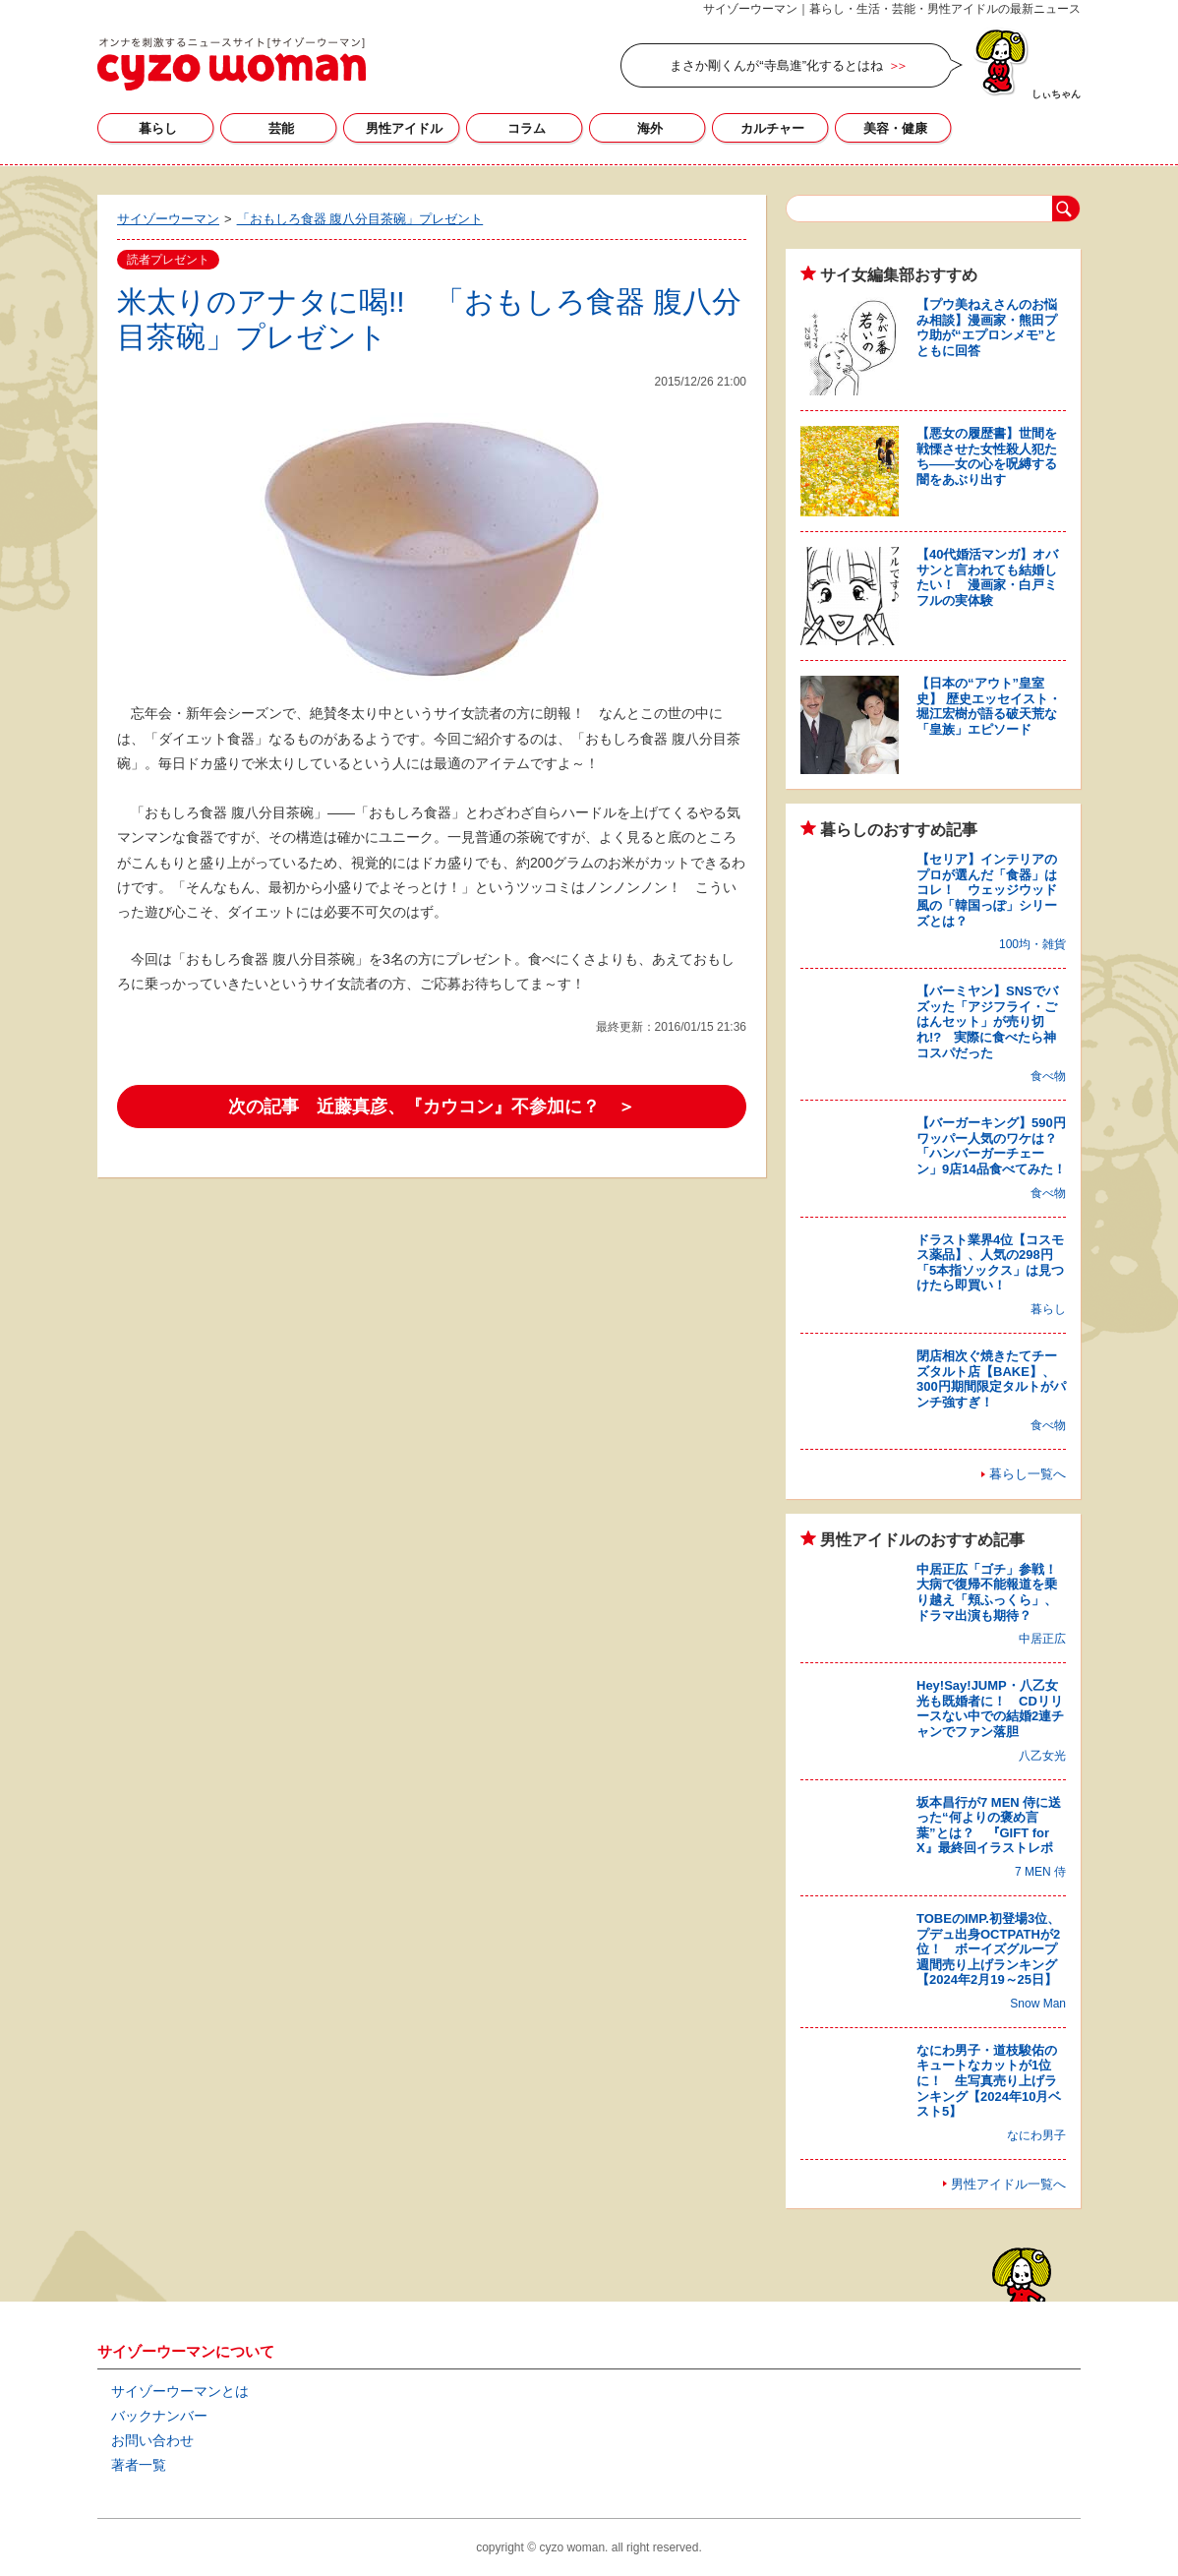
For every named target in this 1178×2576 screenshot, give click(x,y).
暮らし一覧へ (1027, 1474)
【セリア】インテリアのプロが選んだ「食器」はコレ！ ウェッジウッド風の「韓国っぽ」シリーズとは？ (986, 890)
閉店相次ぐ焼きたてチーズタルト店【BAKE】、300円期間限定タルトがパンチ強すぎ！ (991, 1378)
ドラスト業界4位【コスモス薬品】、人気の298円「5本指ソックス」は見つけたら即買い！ (990, 1262)
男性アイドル (404, 128)
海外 (650, 128)
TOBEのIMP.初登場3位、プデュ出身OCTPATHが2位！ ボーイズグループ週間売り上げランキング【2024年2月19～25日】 (988, 1949)
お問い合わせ (152, 2440)
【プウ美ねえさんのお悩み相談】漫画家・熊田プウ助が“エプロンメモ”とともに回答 (986, 327)
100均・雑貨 (1032, 944)
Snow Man (1038, 2003)
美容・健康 (895, 128)
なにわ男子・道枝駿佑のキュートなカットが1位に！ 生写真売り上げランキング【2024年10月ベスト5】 (988, 2081)
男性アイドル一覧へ (1008, 2184)
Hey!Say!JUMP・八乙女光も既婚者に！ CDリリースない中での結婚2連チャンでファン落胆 (990, 1708)
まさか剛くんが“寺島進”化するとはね (776, 65)
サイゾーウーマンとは (180, 2391)
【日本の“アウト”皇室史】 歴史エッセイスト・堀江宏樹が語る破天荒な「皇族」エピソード (988, 706)
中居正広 (1042, 1639)
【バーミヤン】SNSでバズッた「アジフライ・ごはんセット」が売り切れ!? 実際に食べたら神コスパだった (987, 1021)
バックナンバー (159, 2416)
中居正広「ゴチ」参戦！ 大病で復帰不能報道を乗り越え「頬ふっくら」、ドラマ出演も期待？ (993, 1592)
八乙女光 (1042, 1756)
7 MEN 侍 (1040, 1872)
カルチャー (772, 128)
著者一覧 (138, 2465)
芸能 (281, 128)
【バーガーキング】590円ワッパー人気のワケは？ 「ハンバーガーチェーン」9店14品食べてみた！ (993, 1145)
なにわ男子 (1036, 2135)
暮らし (158, 128)
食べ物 (1048, 1076)
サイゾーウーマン (231, 63)
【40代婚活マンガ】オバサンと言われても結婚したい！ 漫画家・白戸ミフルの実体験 (987, 577)
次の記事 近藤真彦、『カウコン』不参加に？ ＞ (431, 1106)
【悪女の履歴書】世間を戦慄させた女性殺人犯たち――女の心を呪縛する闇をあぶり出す (986, 456)
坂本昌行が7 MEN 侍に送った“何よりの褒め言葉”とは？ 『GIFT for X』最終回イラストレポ (988, 1825)
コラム (526, 128)
